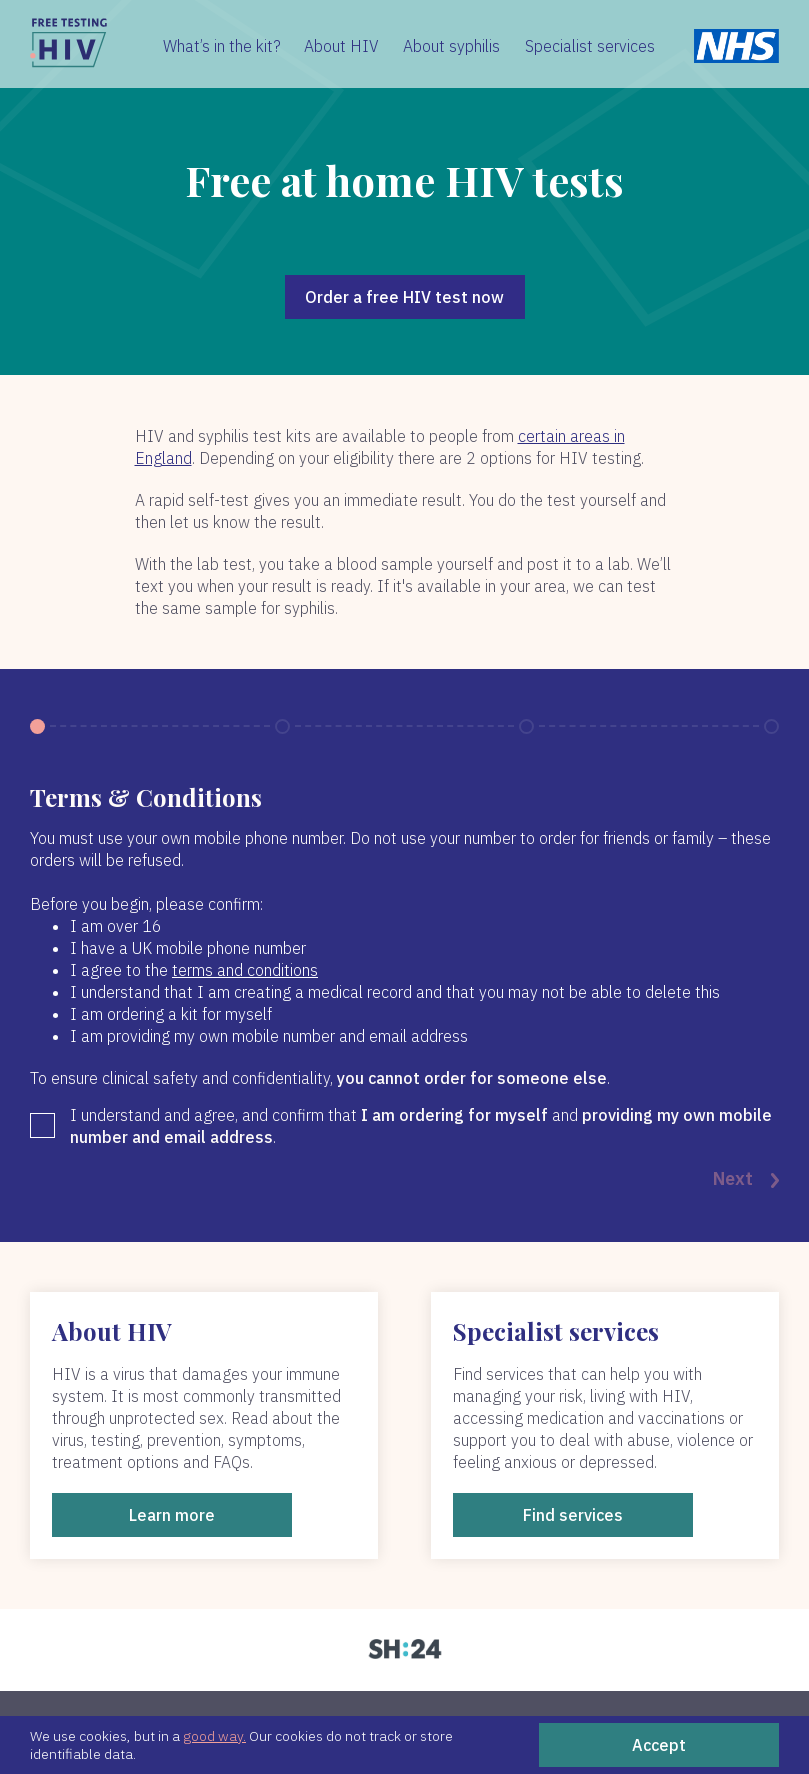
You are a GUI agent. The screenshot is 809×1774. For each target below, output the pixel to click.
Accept (659, 1745)
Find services (573, 1515)
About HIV (341, 46)
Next (746, 1180)
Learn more (172, 1515)
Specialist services (590, 46)
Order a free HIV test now (404, 297)
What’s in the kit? (222, 46)
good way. (214, 1736)
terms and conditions (245, 970)
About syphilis (451, 46)
